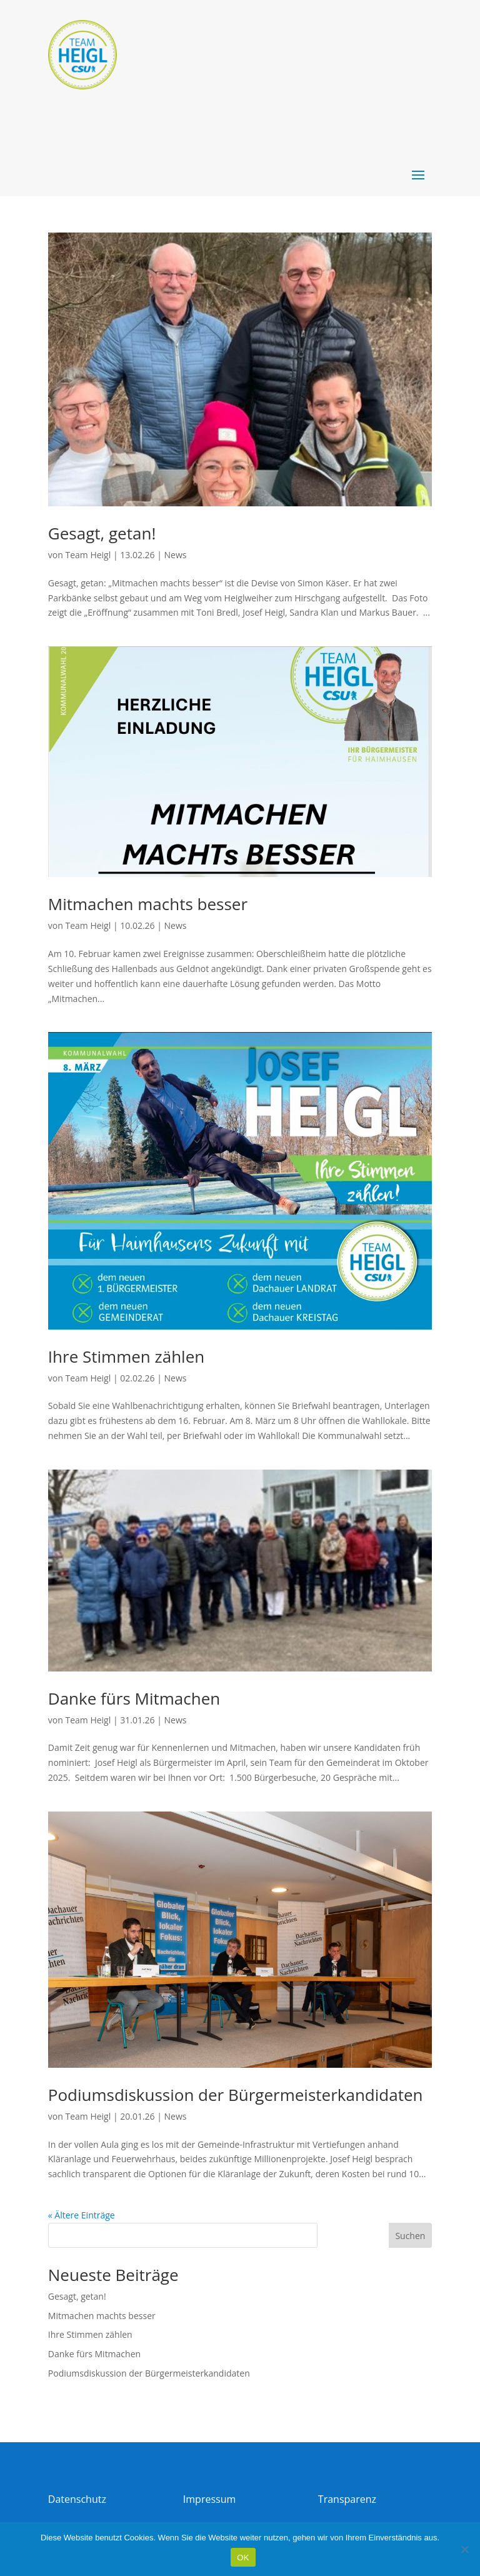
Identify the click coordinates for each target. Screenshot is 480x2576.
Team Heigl (88, 555)
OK (243, 2557)
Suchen (410, 2236)
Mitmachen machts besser (148, 904)
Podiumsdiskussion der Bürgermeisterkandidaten (235, 2094)
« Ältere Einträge (81, 2215)
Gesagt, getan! (102, 533)
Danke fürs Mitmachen (134, 1698)
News (175, 555)
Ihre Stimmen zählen (126, 1356)
